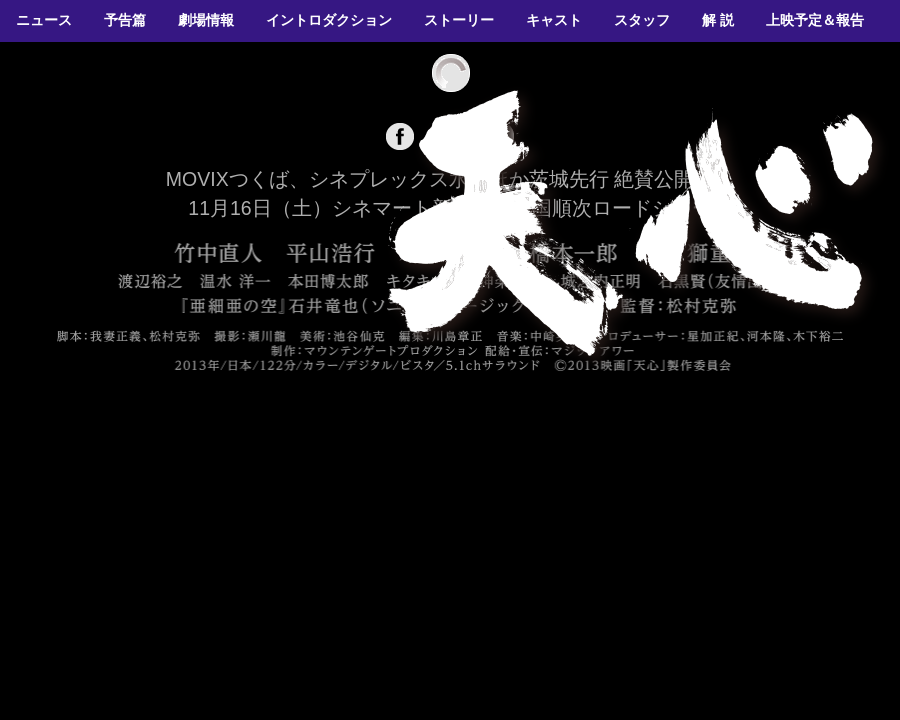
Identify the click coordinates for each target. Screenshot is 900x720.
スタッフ (642, 20)
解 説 (718, 20)
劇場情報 (206, 20)
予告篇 (125, 20)
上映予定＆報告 (815, 20)
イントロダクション (329, 20)
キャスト (554, 20)
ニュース (44, 20)
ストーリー (459, 20)
